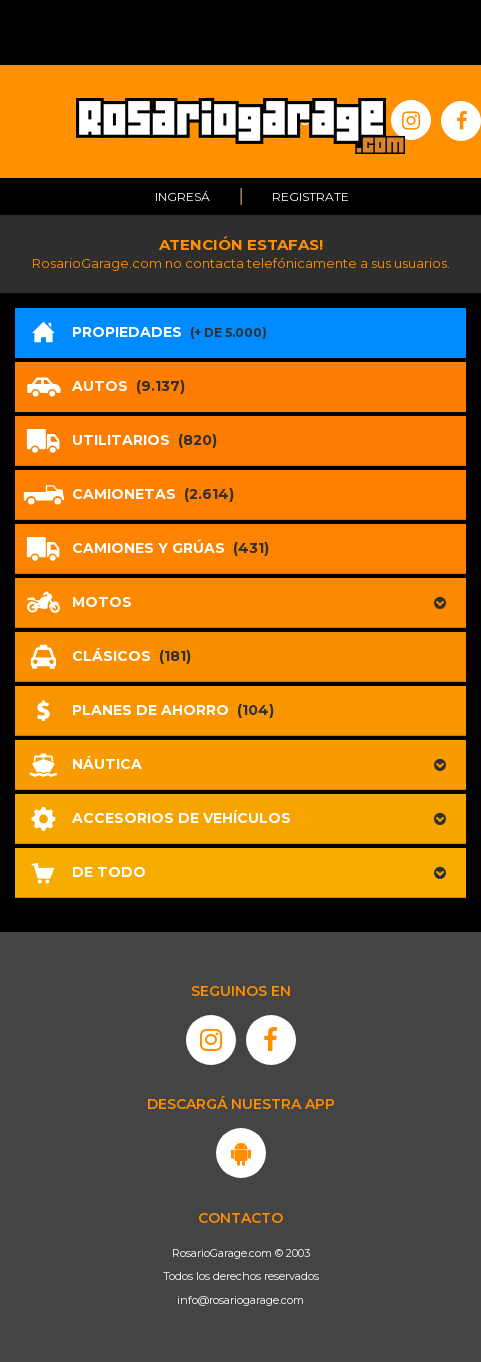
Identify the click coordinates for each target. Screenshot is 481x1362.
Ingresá (182, 196)
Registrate (310, 196)
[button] (240, 603)
